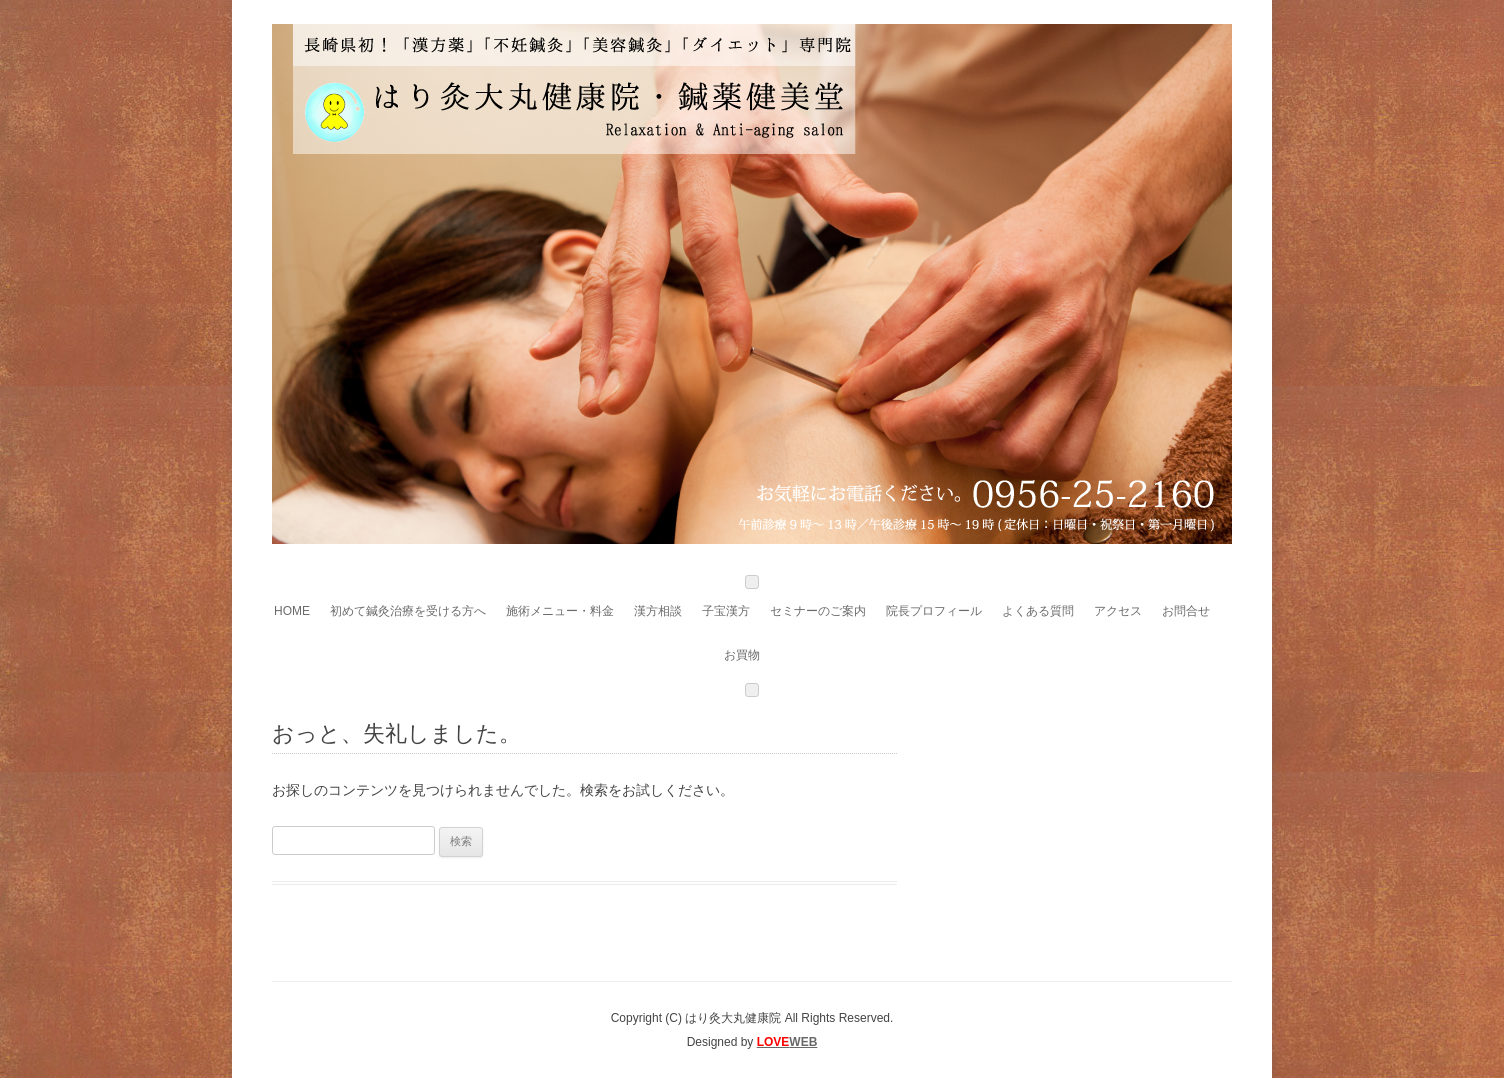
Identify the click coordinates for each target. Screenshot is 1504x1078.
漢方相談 (658, 611)
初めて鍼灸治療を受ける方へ (408, 611)
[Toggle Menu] (752, 582)
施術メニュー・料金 (560, 611)
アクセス (1118, 611)
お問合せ (1186, 611)
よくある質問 (1038, 611)
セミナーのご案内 (818, 611)
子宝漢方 (726, 611)
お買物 (742, 655)
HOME (292, 611)
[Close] (752, 690)
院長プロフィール (934, 611)
